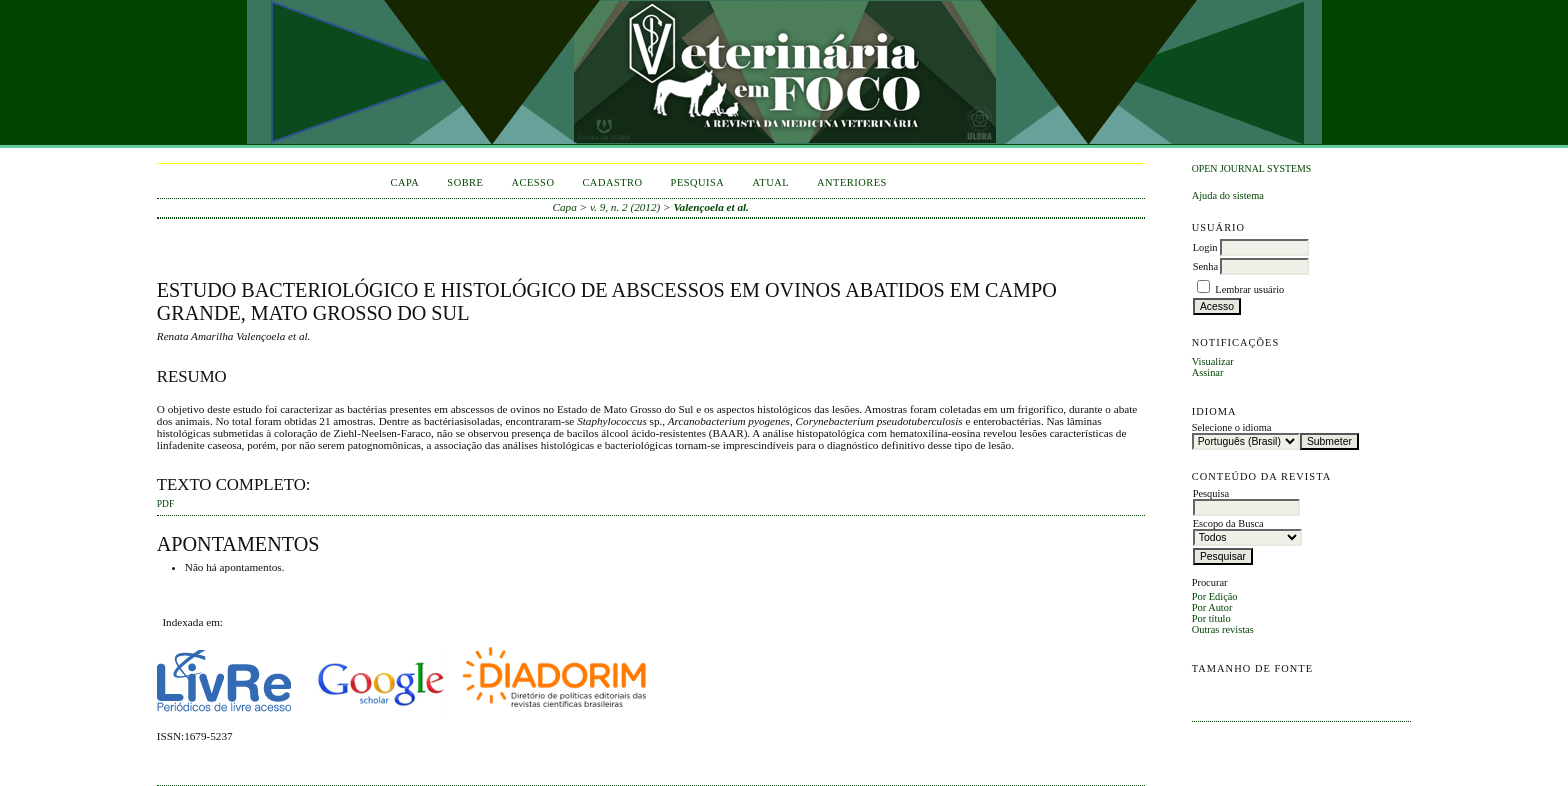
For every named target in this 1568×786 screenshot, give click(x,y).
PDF (165, 504)
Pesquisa (698, 182)
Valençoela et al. (711, 207)
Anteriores (852, 182)
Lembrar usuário (1249, 289)
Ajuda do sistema (1228, 195)
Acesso (532, 182)
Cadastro (612, 182)
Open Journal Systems (1252, 168)
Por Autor (1212, 607)
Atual (770, 182)
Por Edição (1215, 596)
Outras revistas (1223, 629)
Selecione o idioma (1232, 427)
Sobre (465, 182)
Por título (1211, 618)
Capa (405, 182)
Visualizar (1213, 361)
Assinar (1208, 372)
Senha (1205, 266)
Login (1205, 247)
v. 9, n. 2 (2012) (625, 207)
